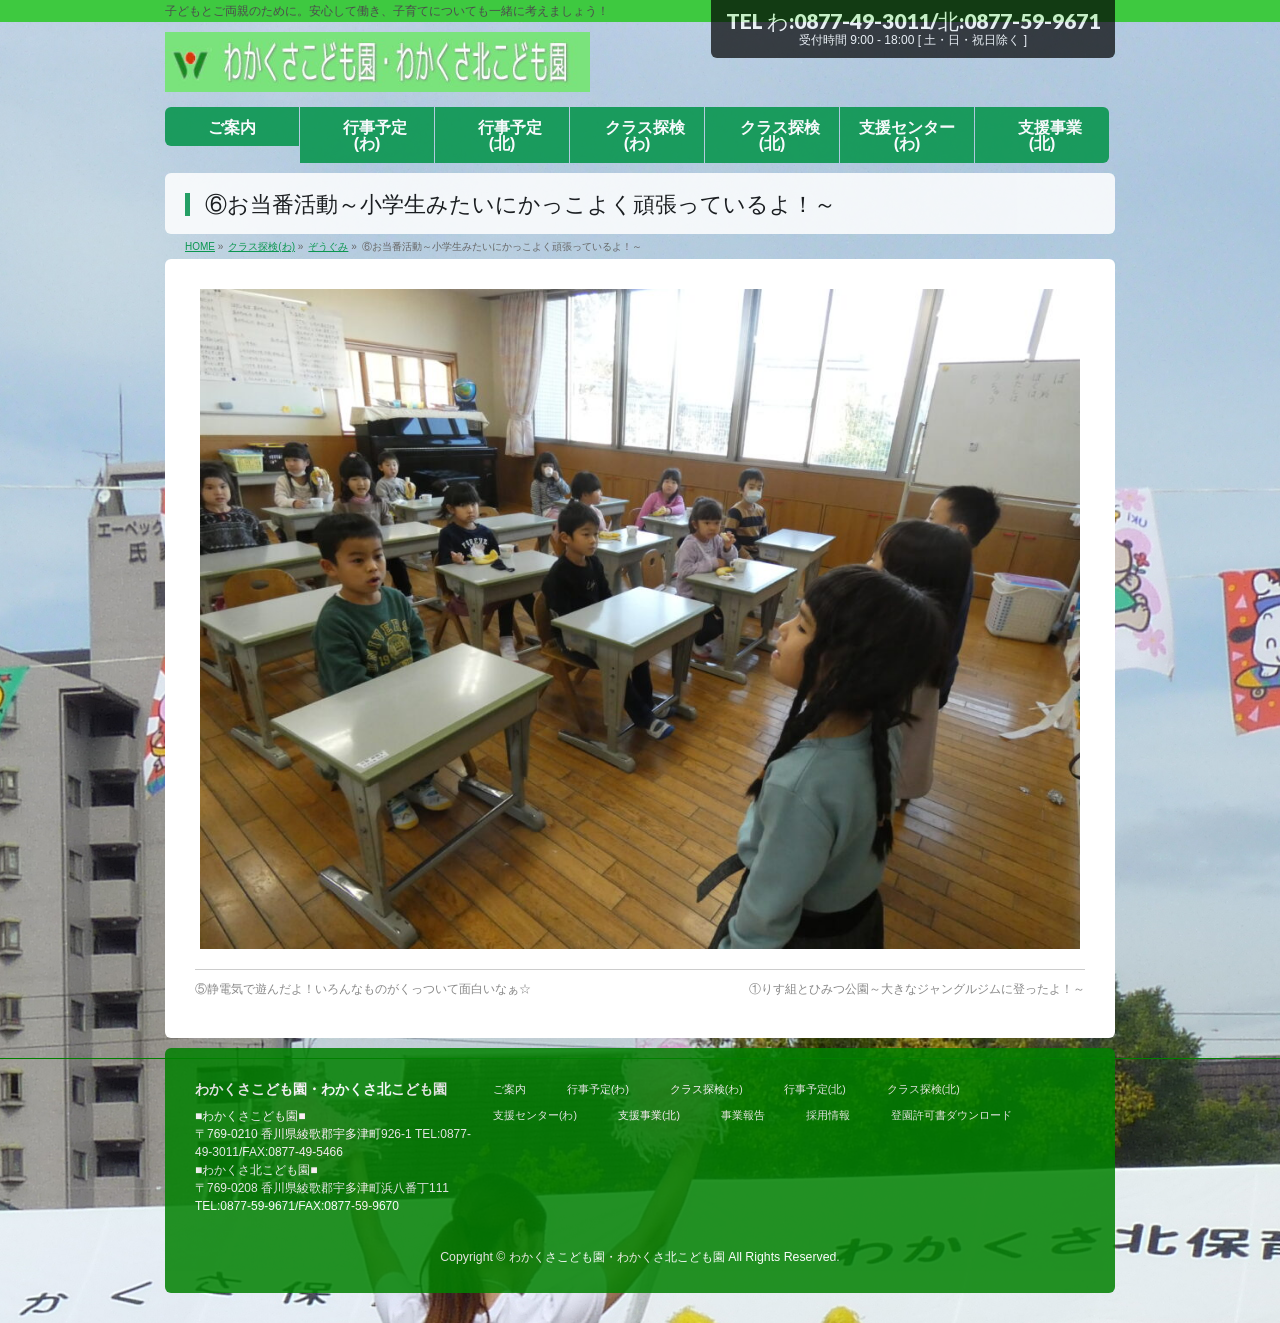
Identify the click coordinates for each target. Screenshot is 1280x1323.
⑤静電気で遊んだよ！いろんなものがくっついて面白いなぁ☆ (363, 989)
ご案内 (509, 1089)
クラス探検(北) (923, 1089)
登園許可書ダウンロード (951, 1115)
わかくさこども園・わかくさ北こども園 (617, 1257)
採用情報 (828, 1115)
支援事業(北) (649, 1115)
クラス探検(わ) (706, 1089)
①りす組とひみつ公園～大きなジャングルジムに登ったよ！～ (917, 989)
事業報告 (743, 1115)
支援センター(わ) (535, 1115)
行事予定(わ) (598, 1089)
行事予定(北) (815, 1089)
